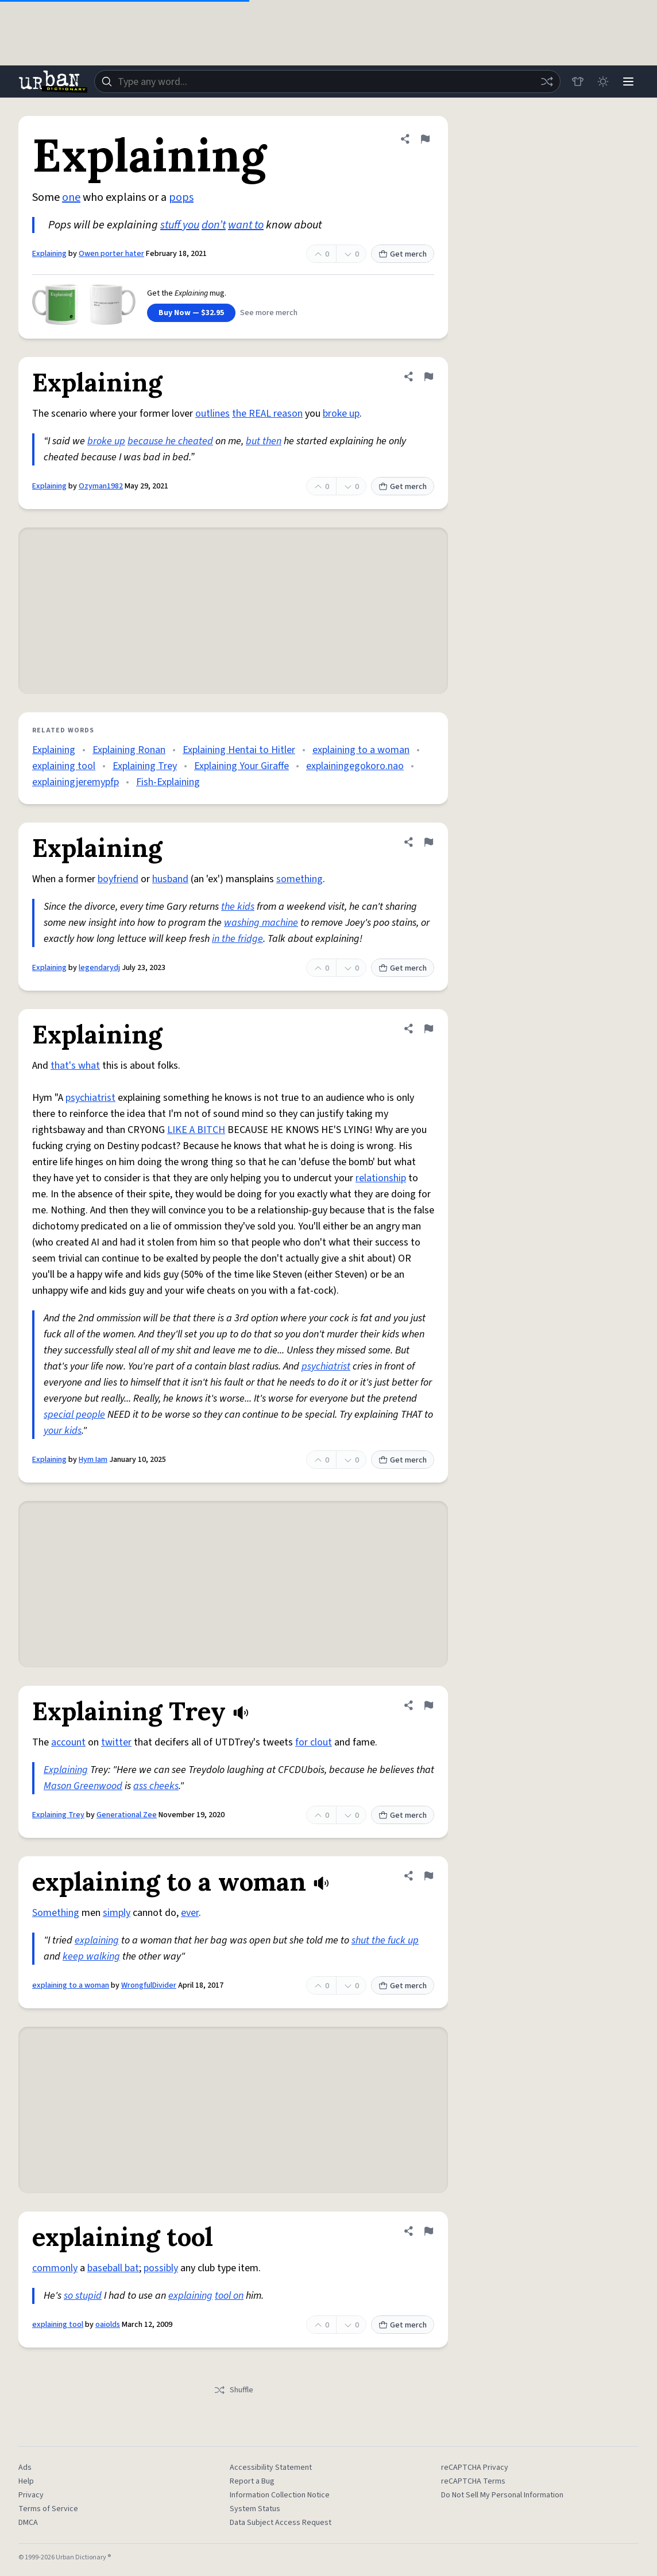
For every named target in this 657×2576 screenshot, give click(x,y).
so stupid (83, 2295)
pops (181, 197)
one (71, 197)
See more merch (268, 313)
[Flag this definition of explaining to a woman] (428, 1876)
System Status (255, 2509)
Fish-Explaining (168, 782)
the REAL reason (267, 413)
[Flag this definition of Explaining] (425, 139)
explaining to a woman (360, 750)
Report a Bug (252, 2481)
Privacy (31, 2495)
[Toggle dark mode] (603, 81)
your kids (63, 1430)
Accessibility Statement (271, 2467)
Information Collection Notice (280, 2495)
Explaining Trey (145, 766)
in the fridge (237, 939)
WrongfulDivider (148, 1985)
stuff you (179, 225)
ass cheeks (156, 1786)
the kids (237, 906)
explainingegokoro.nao (355, 766)
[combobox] (327, 81)
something (299, 879)
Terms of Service (48, 2509)
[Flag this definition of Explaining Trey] (428, 1705)
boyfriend (118, 879)
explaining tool (63, 766)
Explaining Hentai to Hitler (239, 750)
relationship (380, 1178)
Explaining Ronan (128, 750)
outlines (212, 413)
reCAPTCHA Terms (473, 2481)
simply (116, 1913)
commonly (55, 2268)
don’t (214, 225)
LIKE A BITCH (196, 1130)
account (68, 1742)
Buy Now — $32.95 (191, 313)
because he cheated (170, 441)
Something (55, 1913)
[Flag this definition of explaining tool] (428, 2231)
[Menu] (628, 81)
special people (74, 1414)
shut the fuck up (385, 1940)
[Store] (577, 81)
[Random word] (547, 81)
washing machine (261, 922)
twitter (116, 1742)
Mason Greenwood (83, 1786)
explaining (97, 1940)
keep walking (91, 1956)
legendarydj (99, 967)
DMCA (28, 2522)
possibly (161, 2268)
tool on (229, 2295)
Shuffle (233, 2390)
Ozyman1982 (101, 486)
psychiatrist (90, 1098)
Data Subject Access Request (280, 2522)
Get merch (402, 254)
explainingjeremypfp (75, 782)
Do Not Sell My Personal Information (502, 2495)
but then (263, 441)
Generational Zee (126, 1815)
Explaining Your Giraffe (241, 766)
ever (190, 1913)
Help (26, 2481)
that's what (75, 1065)
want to (246, 225)
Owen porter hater (111, 253)
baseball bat (113, 2268)
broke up (341, 413)
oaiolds (107, 2324)
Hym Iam (93, 1459)
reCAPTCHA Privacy (474, 2467)
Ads (25, 2467)
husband (170, 879)
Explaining (49, 253)
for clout (313, 1742)
